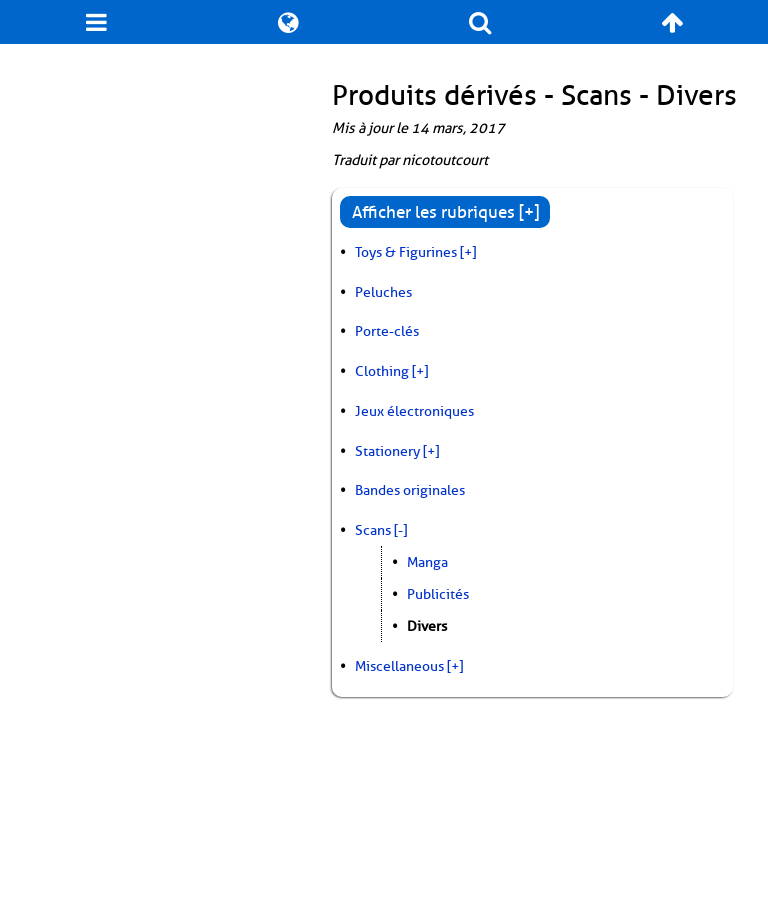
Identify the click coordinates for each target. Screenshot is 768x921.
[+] (468, 252)
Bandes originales (410, 490)
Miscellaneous (399, 666)
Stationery (387, 451)
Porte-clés (387, 331)
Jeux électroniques (414, 411)
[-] (400, 530)
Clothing (382, 371)
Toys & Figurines (406, 252)
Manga (427, 562)
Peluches (383, 292)
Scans (373, 530)
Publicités (438, 594)
